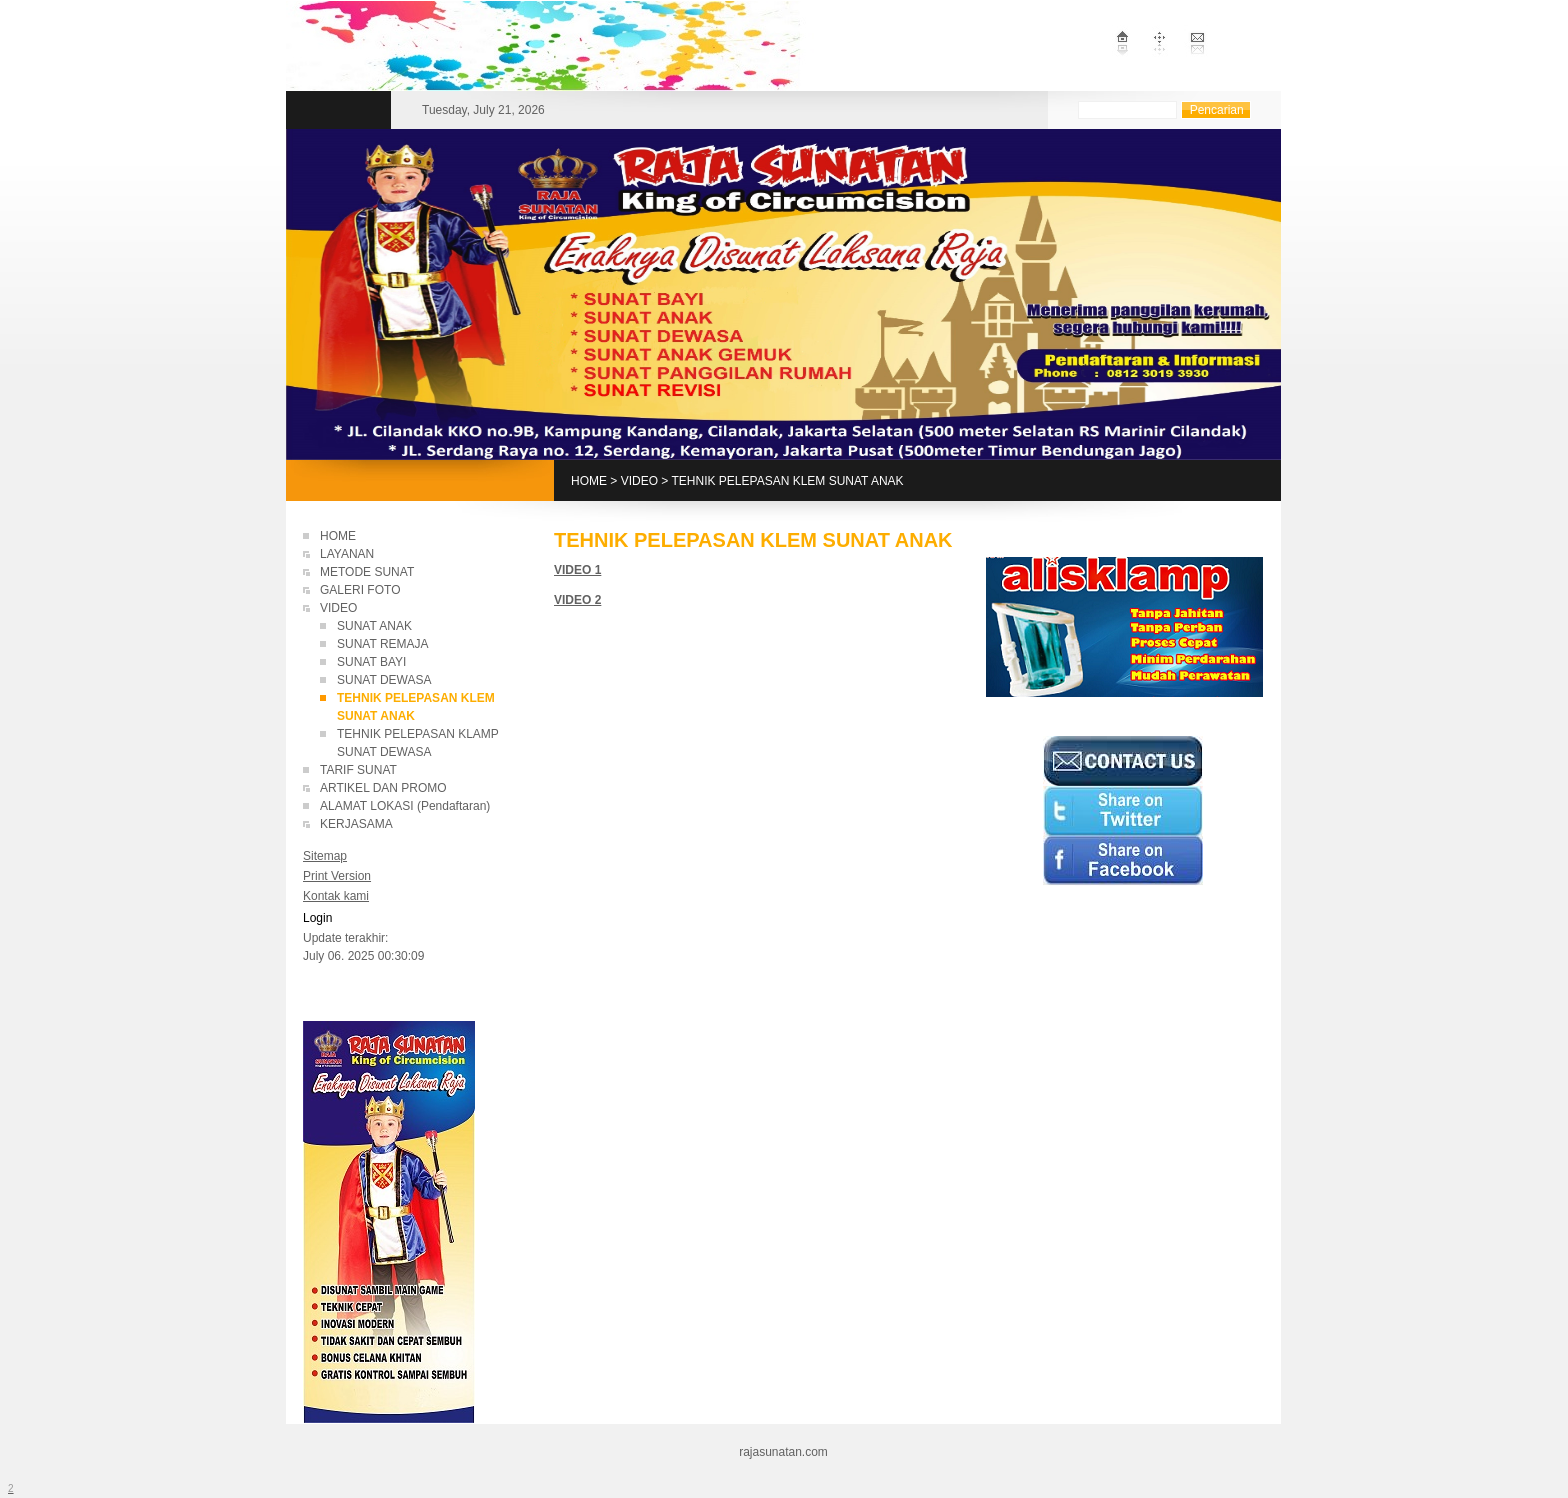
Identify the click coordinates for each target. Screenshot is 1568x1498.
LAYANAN (347, 554)
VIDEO (639, 481)
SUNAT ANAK (374, 626)
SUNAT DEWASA (384, 680)
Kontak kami (336, 896)
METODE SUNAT (367, 572)
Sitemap (325, 856)
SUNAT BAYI (371, 662)
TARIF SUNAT (358, 770)
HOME (589, 481)
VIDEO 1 (577, 570)
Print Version (337, 876)
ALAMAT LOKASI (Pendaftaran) (405, 806)
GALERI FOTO (360, 590)
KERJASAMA (356, 824)
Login (317, 918)
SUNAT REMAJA (383, 644)
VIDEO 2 (577, 600)
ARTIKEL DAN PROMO (383, 788)
